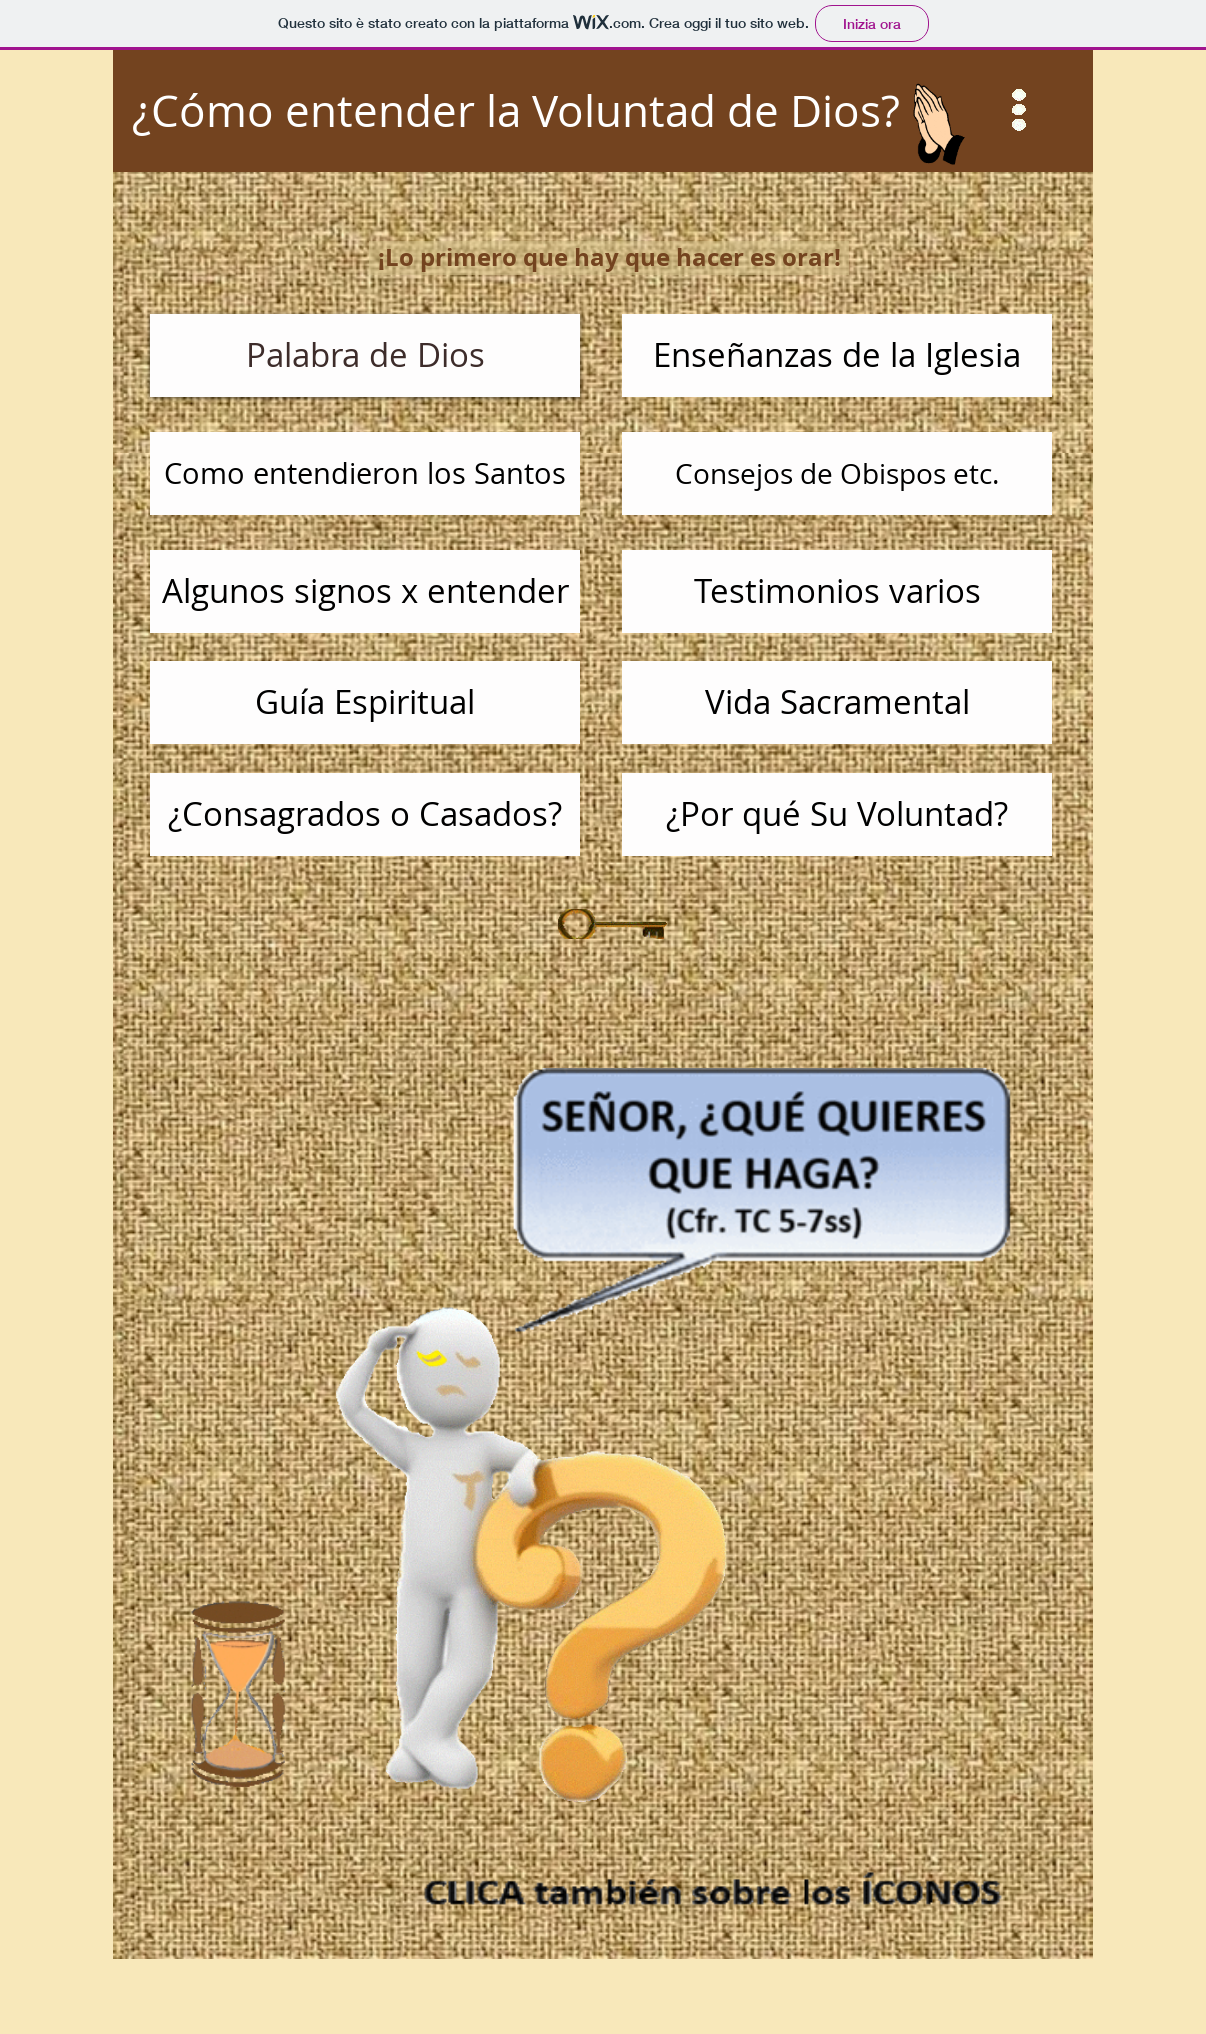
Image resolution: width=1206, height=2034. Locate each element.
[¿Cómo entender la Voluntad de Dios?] (603, 111)
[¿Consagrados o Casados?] (365, 814)
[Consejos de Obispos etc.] (837, 473)
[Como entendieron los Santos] (365, 473)
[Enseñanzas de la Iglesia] (837, 355)
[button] (1019, 110)
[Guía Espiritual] (365, 702)
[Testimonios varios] (837, 591)
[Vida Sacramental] (837, 702)
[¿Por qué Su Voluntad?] (837, 814)
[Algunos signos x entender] (365, 591)
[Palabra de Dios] (365, 355)
